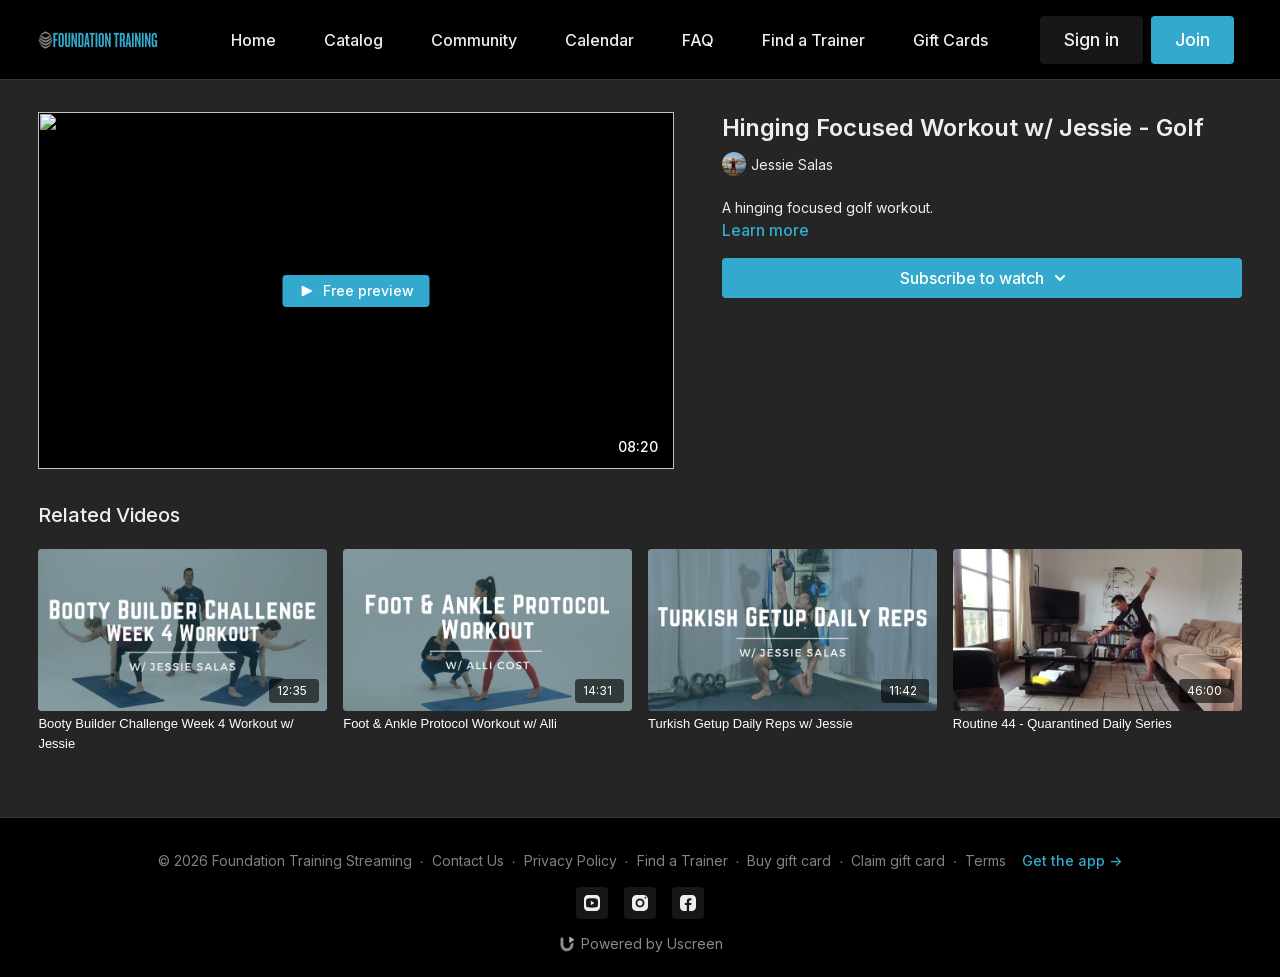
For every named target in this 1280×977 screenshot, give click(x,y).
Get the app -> (1072, 860)
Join (1192, 39)
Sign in (1091, 39)
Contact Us (468, 860)
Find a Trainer (682, 860)
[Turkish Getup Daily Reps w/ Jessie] (792, 724)
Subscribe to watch (986, 278)
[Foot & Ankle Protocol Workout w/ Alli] (487, 724)
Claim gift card (898, 860)
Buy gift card (789, 860)
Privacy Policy (570, 860)
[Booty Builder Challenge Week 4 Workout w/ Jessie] (182, 733)
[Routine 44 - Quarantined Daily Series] (1097, 724)
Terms (985, 860)
